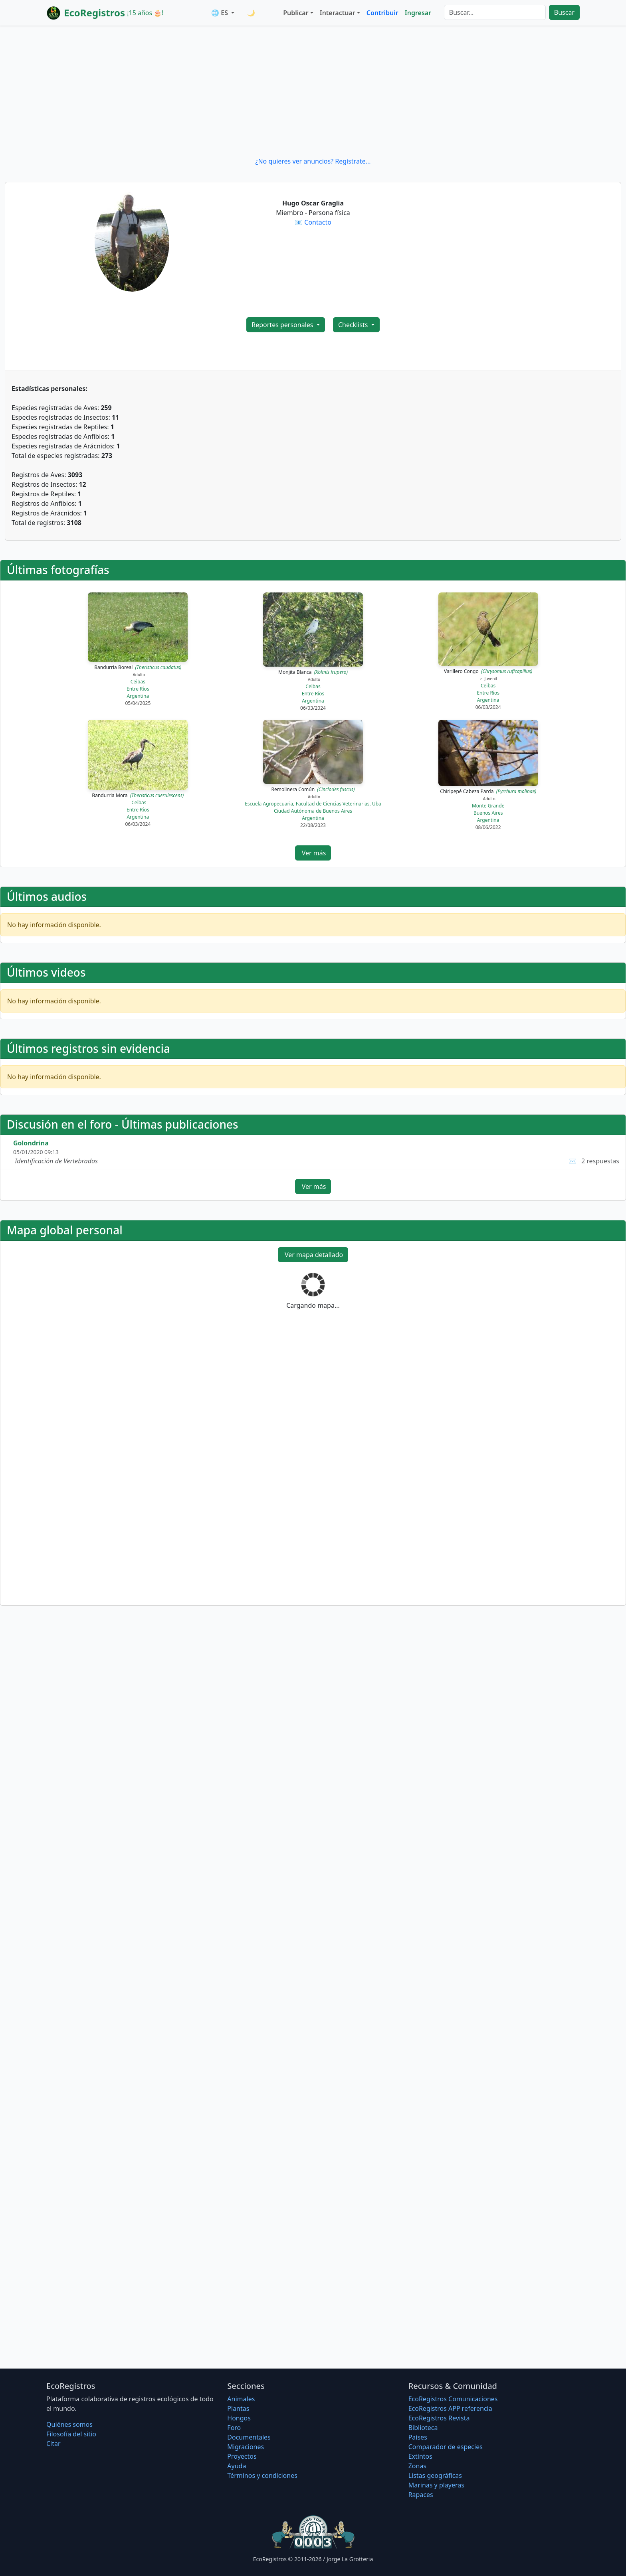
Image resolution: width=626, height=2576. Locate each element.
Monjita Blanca (313, 672)
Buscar (564, 12)
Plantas (238, 2408)
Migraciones (245, 2446)
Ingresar (418, 12)
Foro (234, 2427)
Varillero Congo (488, 671)
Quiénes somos (69, 2424)
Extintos (420, 2456)
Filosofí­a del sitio (71, 2434)
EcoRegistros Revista (439, 2418)
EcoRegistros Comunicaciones (453, 2398)
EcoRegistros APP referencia (450, 2408)
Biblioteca (423, 2427)
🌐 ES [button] (220, 12)
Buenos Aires (488, 812)
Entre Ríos (138, 688)
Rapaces (420, 2494)
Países (417, 2437)
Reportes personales (283, 324)
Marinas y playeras (436, 2485)
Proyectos (241, 2456)
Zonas (417, 2466)
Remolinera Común (313, 789)
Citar (53, 2443)
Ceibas (138, 681)
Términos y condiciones (262, 2475)
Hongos (239, 2418)
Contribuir (382, 12)
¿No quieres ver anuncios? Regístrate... (312, 161)
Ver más (313, 853)
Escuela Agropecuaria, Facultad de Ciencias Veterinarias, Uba (313, 803)
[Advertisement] (313, 91)
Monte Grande (488, 805)
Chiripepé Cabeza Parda (488, 791)
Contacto (317, 222)
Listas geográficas (435, 2475)
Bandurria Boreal (137, 667)
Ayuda (236, 2466)
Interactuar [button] (337, 12)
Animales (241, 2398)
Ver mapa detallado (313, 1254)
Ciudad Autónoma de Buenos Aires (313, 810)
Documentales (248, 2437)
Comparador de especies (445, 2446)
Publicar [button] (295, 12)
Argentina (138, 696)
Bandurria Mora (138, 795)
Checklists (354, 324)
